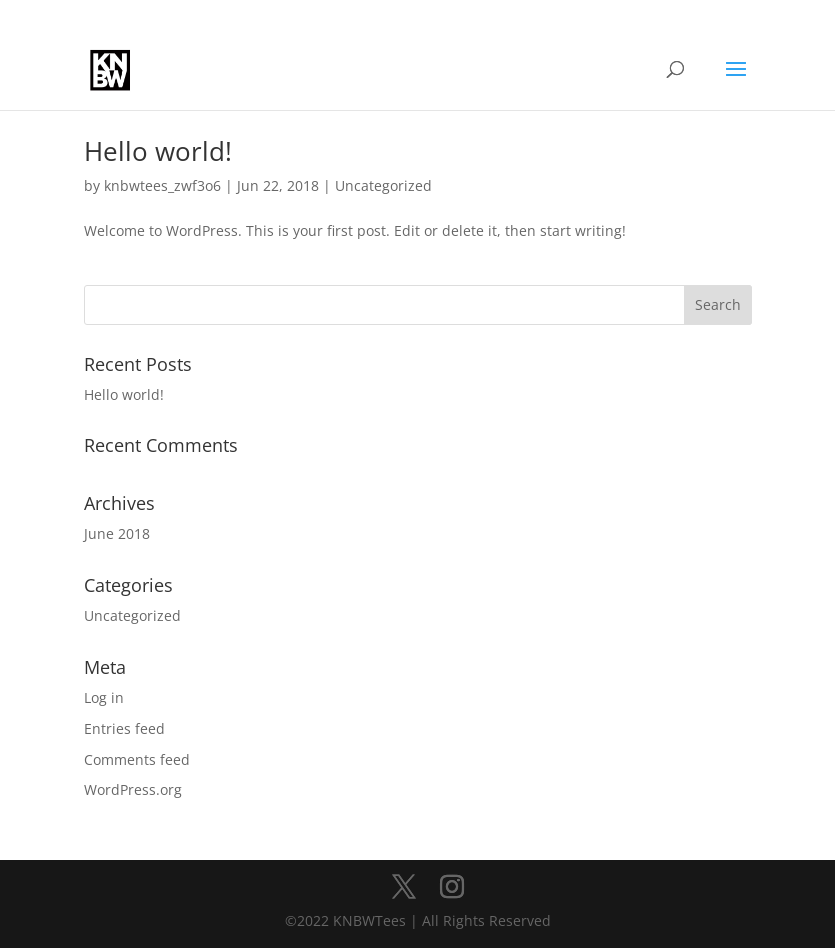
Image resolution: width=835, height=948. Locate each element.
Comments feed (137, 759)
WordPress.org (133, 789)
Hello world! (158, 151)
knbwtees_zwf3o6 (162, 185)
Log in (104, 697)
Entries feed (124, 728)
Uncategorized (383, 185)
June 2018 (117, 533)
